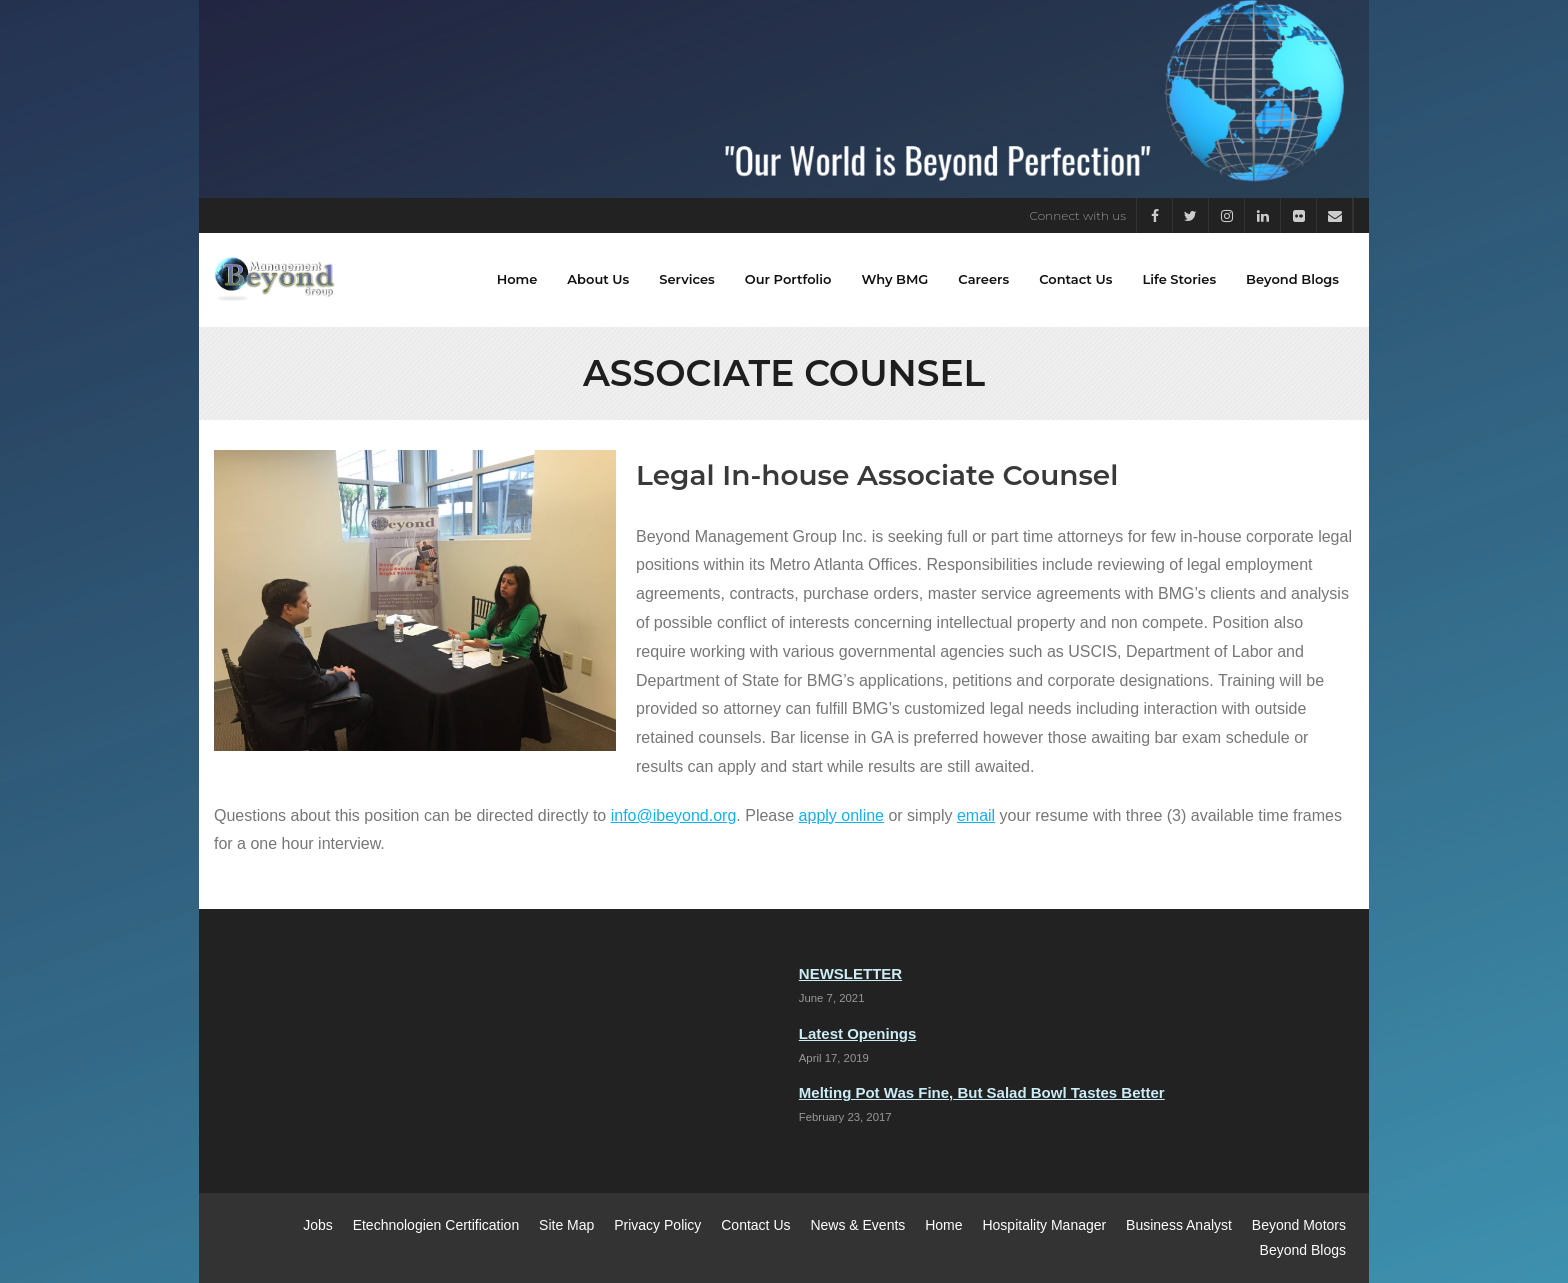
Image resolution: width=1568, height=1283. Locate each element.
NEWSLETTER (850, 973)
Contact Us (755, 1225)
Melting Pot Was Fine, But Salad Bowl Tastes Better (982, 1092)
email (976, 815)
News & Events (857, 1225)
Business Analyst (1179, 1225)
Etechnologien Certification (436, 1225)
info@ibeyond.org (674, 815)
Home (943, 1225)
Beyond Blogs (1303, 1250)
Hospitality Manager (1044, 1225)
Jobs (318, 1225)
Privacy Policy (657, 1225)
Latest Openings (858, 1033)
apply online (841, 815)
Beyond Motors (1299, 1225)
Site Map (566, 1225)
